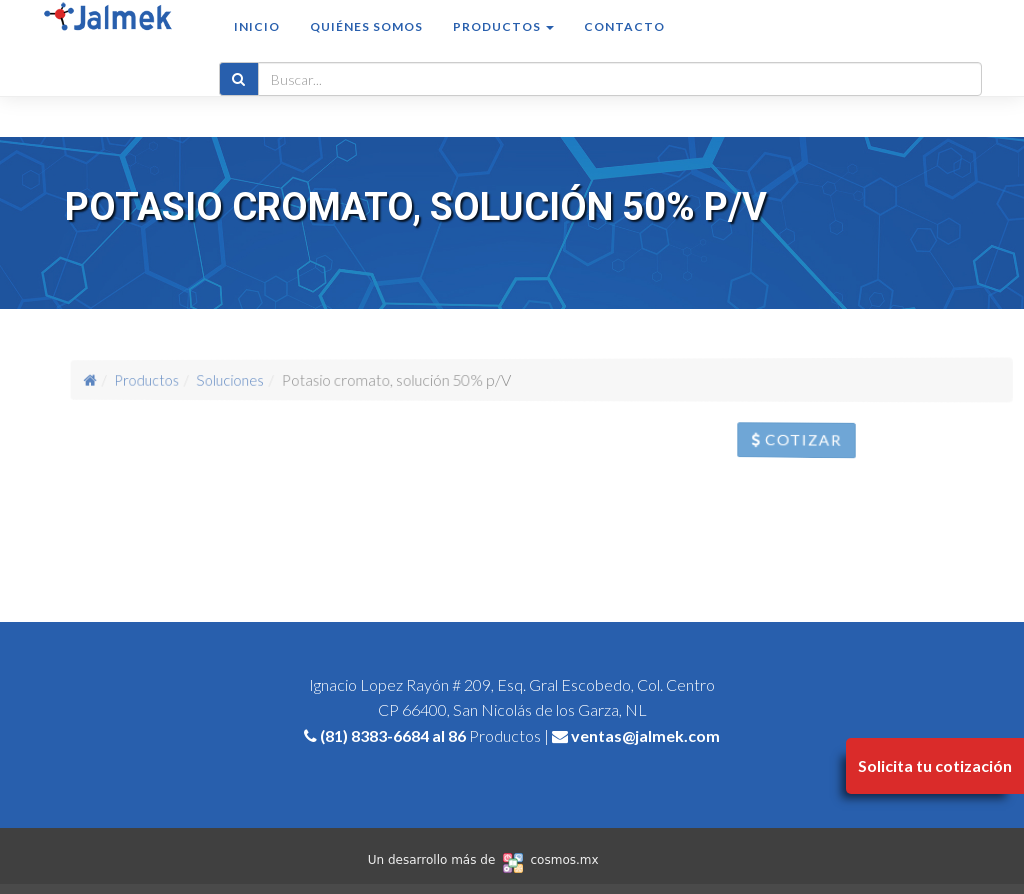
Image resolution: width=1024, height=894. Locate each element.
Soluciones (254, 379)
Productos (185, 379)
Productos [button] (503, 46)
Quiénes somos (366, 46)
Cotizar (818, 445)
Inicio (257, 46)
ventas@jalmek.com (645, 735)
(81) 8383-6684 (374, 735)
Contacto (624, 46)
